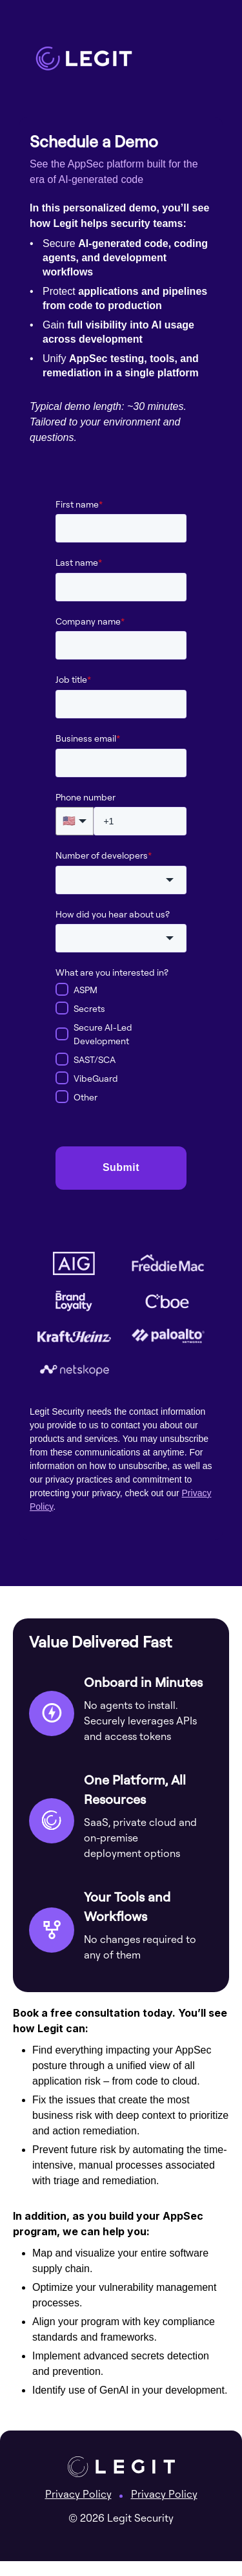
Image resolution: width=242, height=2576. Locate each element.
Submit (121, 1167)
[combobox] (121, 880)
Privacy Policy (78, 2493)
